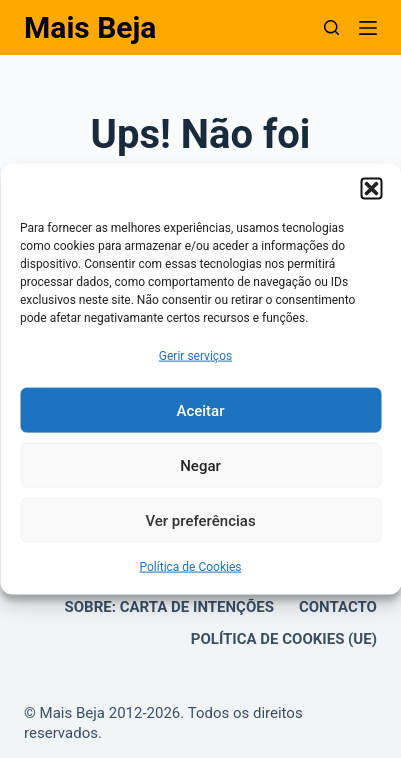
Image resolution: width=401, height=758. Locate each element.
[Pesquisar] (331, 27)
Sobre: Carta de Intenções (169, 607)
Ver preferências (200, 521)
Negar (200, 466)
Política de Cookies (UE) (284, 639)
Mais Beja (90, 27)
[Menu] (368, 28)
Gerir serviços (195, 356)
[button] (371, 189)
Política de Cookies (190, 567)
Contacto (338, 607)
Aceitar (200, 411)
